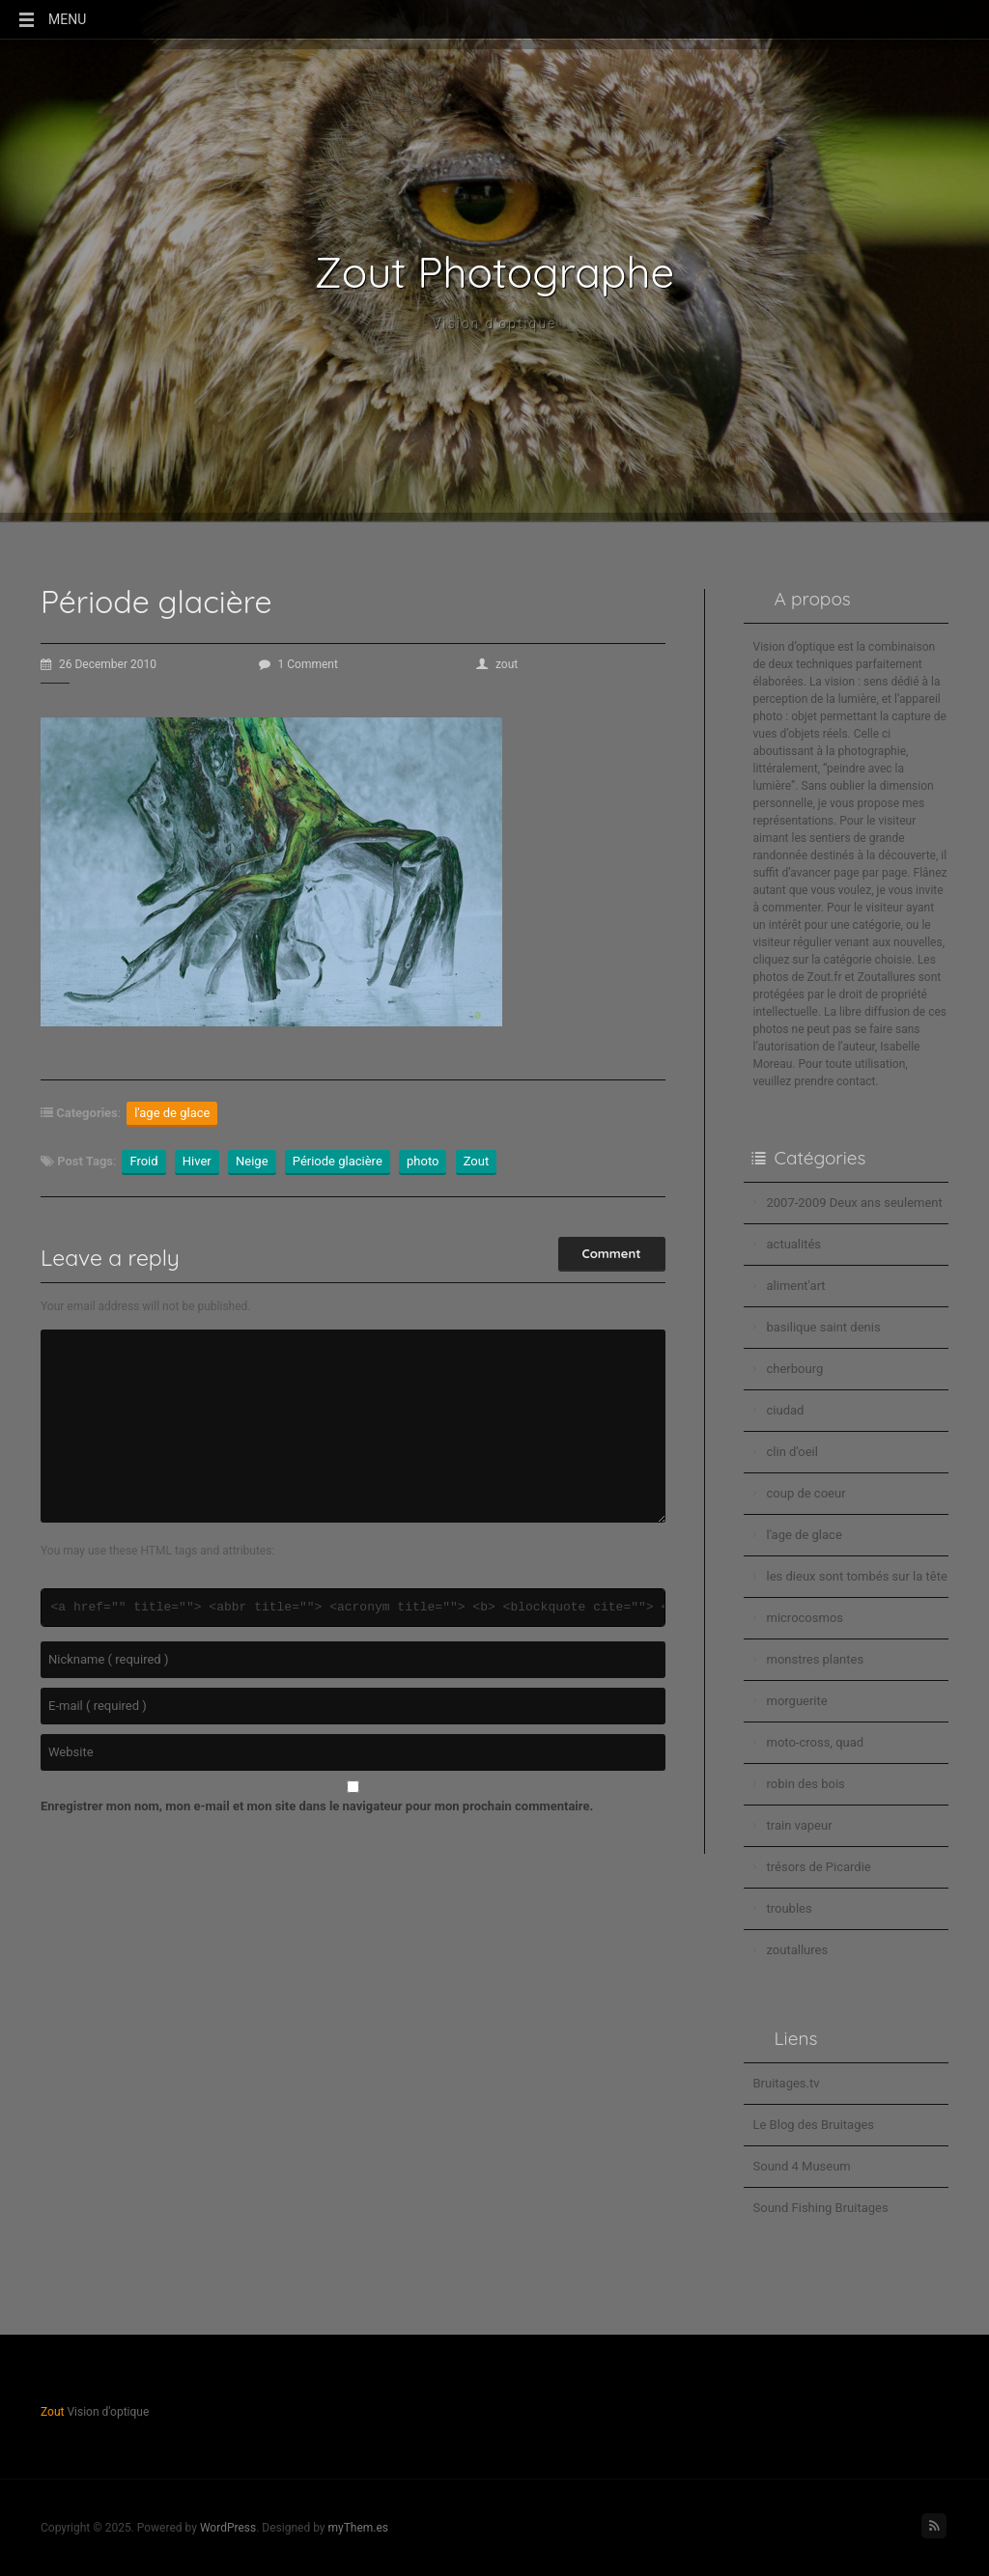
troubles (789, 1908)
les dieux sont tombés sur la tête (857, 1576)
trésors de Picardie (819, 1867)
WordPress (228, 2527)
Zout (477, 1161)
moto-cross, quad (815, 1742)
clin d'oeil (792, 1451)
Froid (143, 1161)
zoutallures (798, 1950)
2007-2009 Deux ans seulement (855, 1202)
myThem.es (357, 2527)
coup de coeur (806, 1493)
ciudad (786, 1410)
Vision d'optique (495, 323)
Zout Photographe (495, 272)
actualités (794, 1244)
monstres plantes (815, 1659)
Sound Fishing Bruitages (821, 2207)
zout (497, 664)
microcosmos (805, 1617)
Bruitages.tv (786, 2083)
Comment (611, 1253)
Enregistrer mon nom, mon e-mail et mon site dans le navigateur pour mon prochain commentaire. (317, 1806)
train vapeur (800, 1825)
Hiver (197, 1161)
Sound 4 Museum (802, 2166)
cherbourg (795, 1368)
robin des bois (806, 1784)
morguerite (797, 1701)
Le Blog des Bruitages (814, 2124)
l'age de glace (172, 1113)
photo (422, 1161)
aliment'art (796, 1285)
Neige (252, 1161)
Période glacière (337, 1161)
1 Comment (298, 664)
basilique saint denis (824, 1327)
